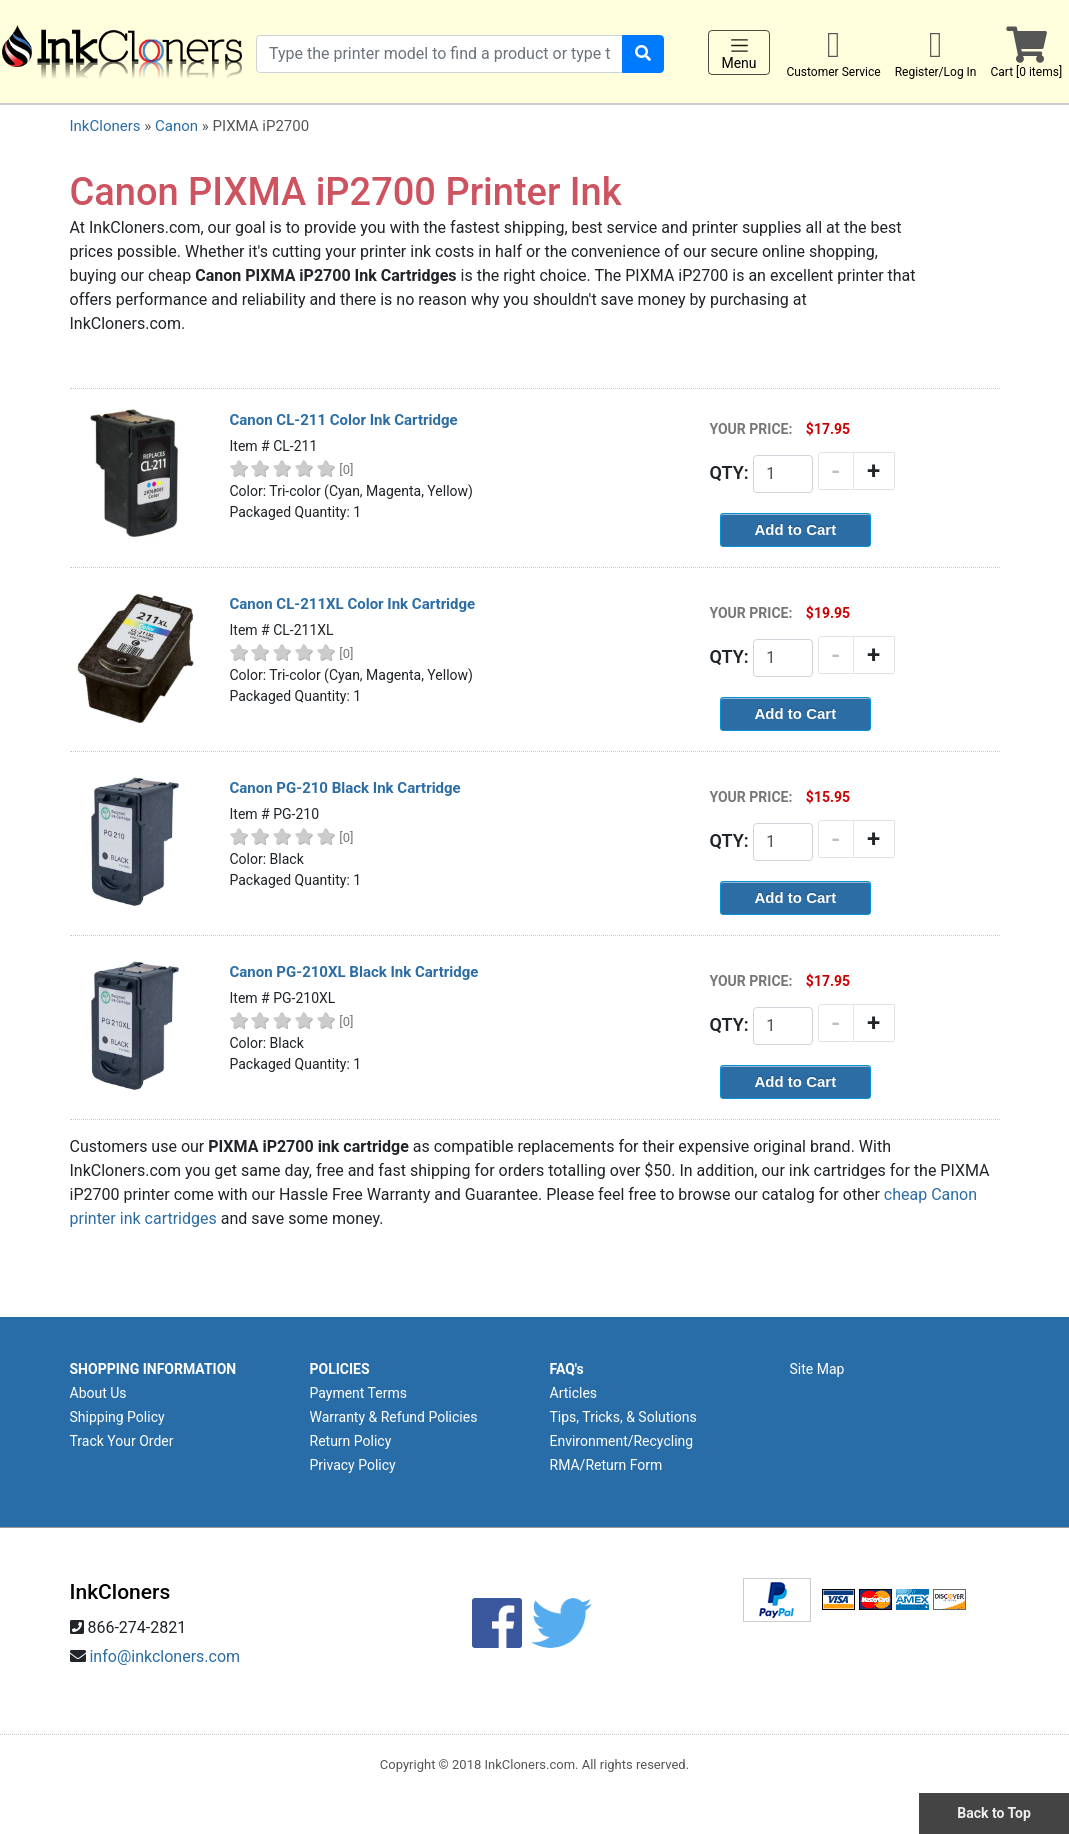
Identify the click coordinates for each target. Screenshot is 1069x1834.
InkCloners (105, 126)
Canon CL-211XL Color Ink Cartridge (353, 604)
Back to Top (994, 1813)
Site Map (817, 1369)
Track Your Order (122, 1441)
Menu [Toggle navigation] (738, 53)
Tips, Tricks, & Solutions (623, 1417)
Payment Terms (358, 1393)
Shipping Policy (117, 1417)
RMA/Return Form (606, 1465)
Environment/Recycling (622, 1441)
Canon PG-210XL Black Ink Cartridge (354, 972)
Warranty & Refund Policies (394, 1417)
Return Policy (351, 1441)
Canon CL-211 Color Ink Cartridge (344, 420)
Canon (176, 126)
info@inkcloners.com (164, 1656)
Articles (574, 1393)
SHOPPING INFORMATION (153, 1369)
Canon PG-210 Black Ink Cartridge (345, 788)
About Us (98, 1393)
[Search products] (439, 54)
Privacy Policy (353, 1465)
